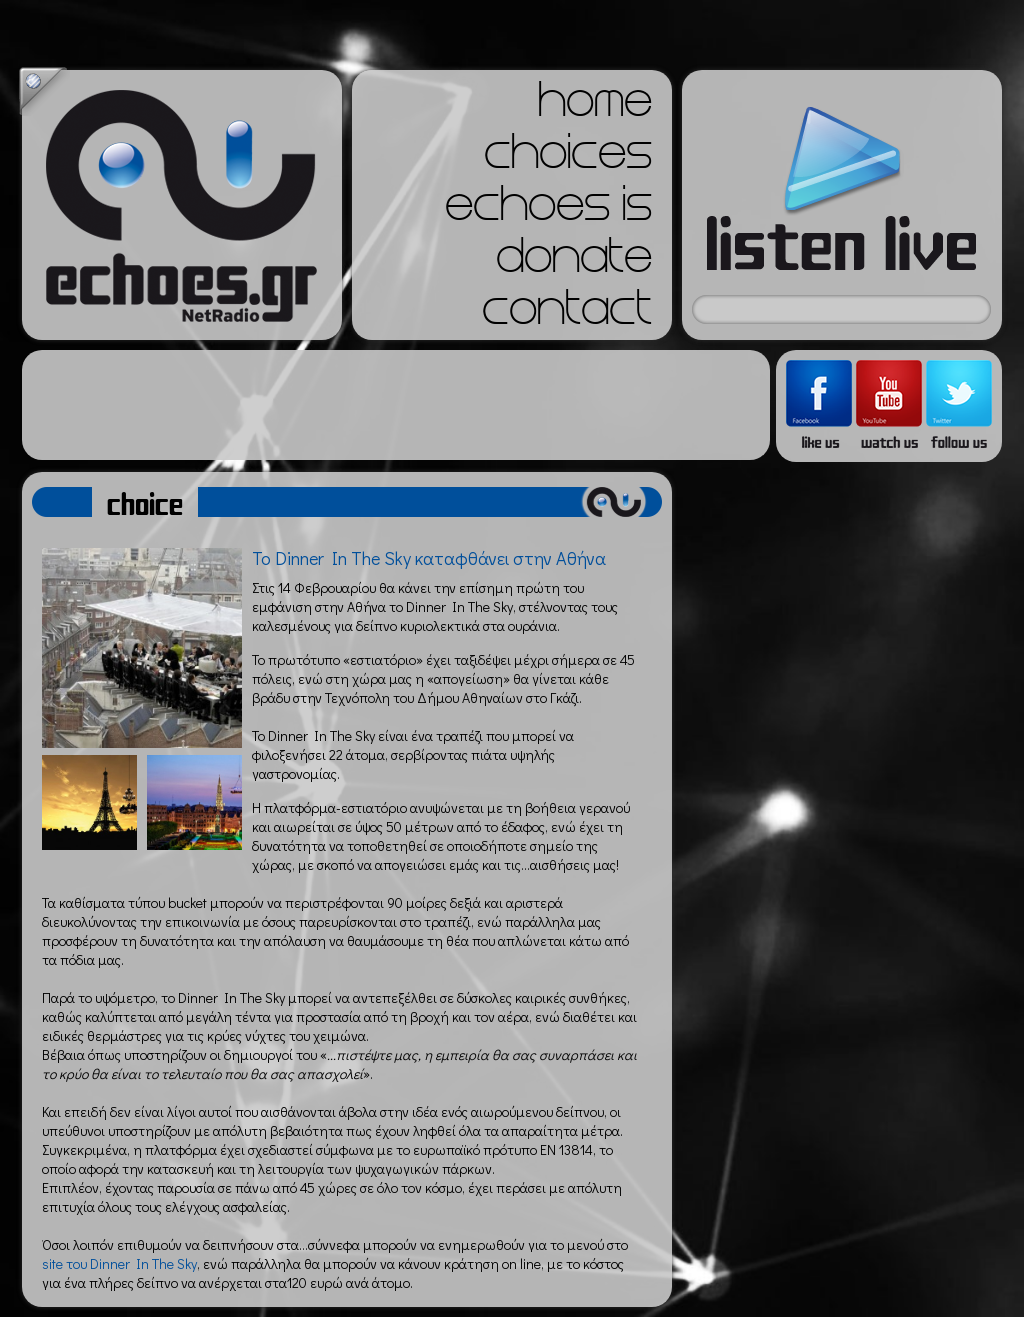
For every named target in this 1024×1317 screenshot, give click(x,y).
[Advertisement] (396, 405)
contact (567, 314)
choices (568, 158)
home (595, 106)
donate (574, 262)
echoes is (548, 210)
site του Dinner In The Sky (119, 1263)
